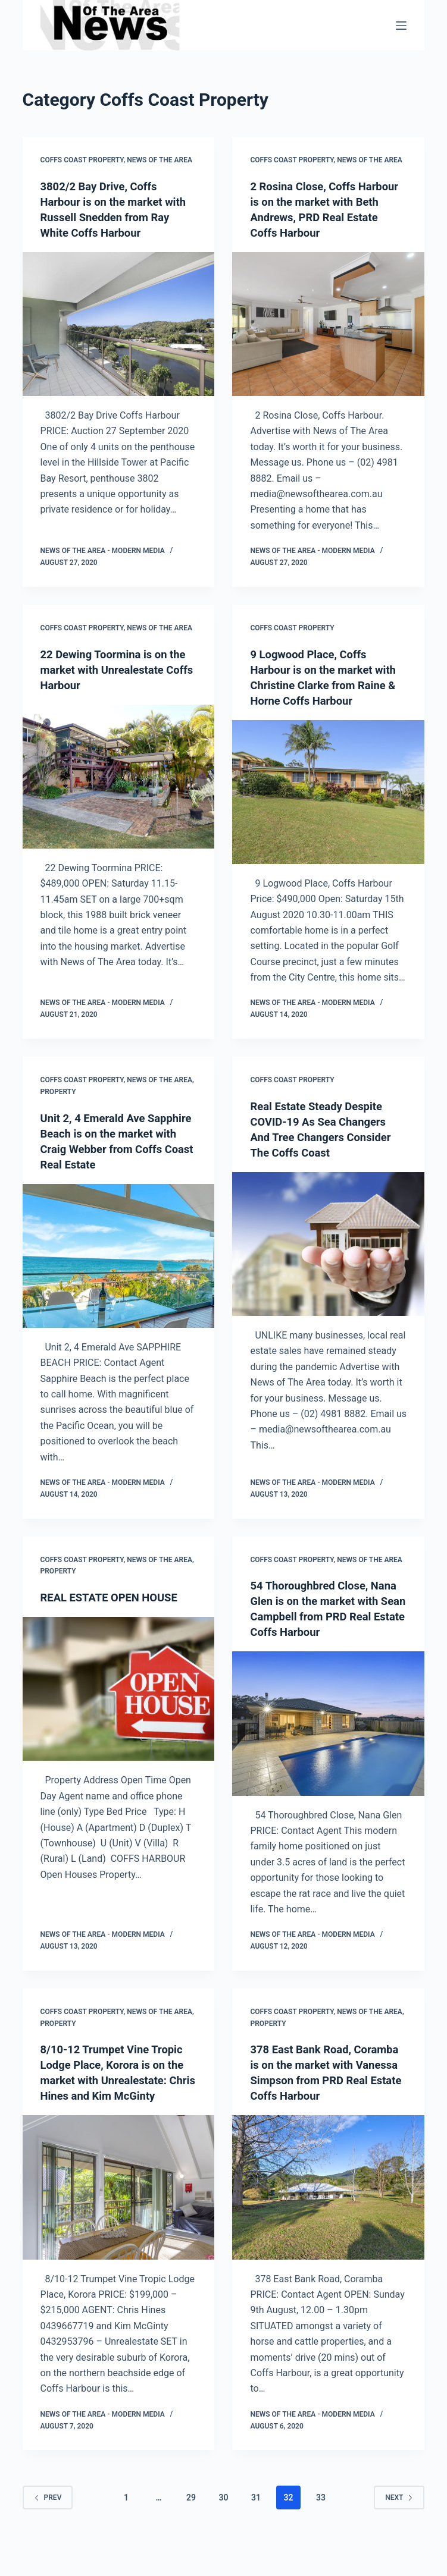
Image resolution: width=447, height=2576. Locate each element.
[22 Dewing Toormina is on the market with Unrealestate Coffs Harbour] (119, 777)
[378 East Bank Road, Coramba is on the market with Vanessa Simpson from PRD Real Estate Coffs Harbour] (328, 2218)
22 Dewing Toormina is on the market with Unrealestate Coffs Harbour (117, 669)
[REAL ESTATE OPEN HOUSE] (119, 1689)
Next (399, 2528)
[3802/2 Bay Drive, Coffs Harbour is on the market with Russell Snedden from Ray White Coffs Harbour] (119, 324)
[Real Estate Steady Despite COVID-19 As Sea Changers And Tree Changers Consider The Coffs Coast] (328, 1244)
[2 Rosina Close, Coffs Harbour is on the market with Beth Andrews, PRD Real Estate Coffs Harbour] (328, 324)
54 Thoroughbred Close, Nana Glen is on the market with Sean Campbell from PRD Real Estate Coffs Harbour (322, 1616)
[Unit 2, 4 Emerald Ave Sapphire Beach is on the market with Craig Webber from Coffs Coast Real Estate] (119, 1256)
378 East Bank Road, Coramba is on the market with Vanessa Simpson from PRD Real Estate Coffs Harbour (324, 2095)
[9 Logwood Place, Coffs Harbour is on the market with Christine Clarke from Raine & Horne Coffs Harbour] (328, 792)
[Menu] (401, 25)
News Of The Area (159, 160)
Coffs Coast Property (82, 160)
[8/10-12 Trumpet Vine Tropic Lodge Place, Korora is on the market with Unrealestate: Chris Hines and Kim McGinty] (119, 2203)
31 (256, 2528)
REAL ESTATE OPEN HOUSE (115, 1597)
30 (223, 2528)
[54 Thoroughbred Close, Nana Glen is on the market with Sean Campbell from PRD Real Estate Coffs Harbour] (328, 1739)
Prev (48, 2528)
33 (321, 2528)
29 (191, 2528)
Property (58, 1092)
